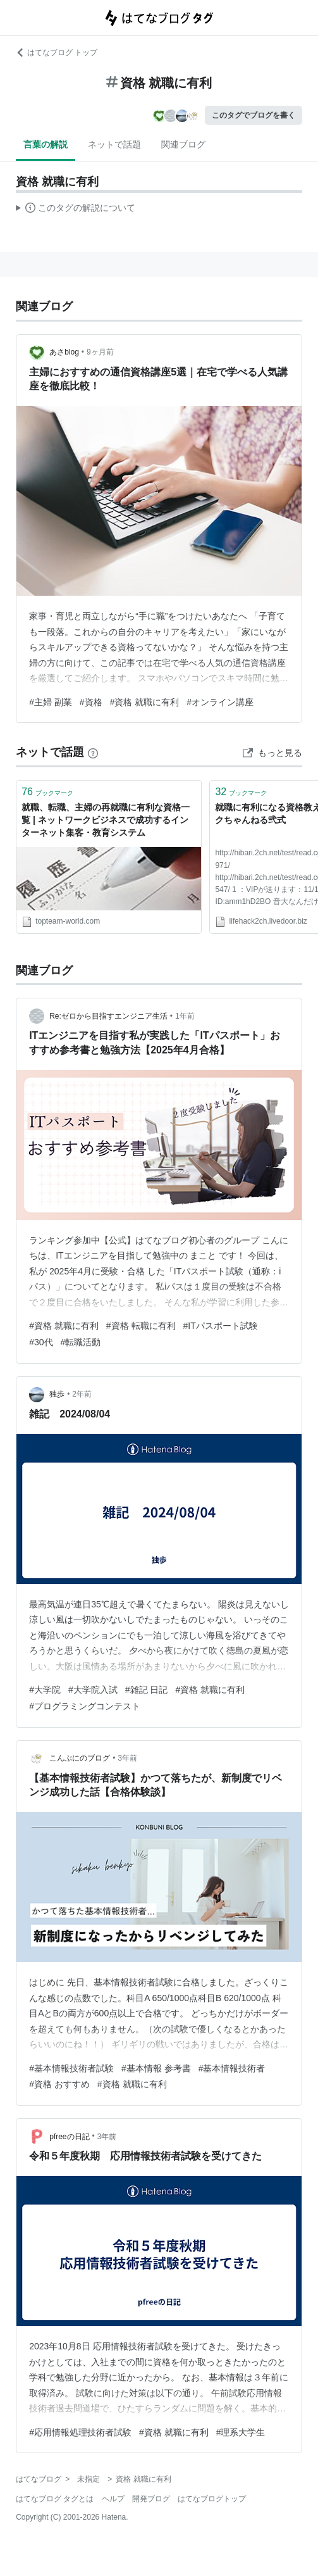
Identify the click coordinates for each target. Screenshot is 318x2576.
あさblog (64, 352)
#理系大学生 (241, 2432)
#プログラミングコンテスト (84, 1706)
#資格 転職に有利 (141, 1326)
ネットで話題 (114, 144)
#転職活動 (81, 1342)
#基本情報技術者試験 (71, 2068)
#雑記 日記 (146, 1690)
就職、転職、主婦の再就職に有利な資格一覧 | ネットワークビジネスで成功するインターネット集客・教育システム (105, 819)
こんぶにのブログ (79, 1758)
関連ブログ (183, 144)
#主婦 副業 (50, 702)
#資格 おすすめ (59, 2084)
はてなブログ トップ (56, 52)
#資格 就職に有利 (145, 702)
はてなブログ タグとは (55, 2498)
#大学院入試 (93, 1690)
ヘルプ (113, 2498)
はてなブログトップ (212, 2498)
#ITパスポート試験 (220, 1326)
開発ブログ (151, 2498)
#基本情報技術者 (232, 2068)
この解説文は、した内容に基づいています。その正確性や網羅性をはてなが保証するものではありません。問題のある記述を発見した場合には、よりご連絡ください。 (75, 209)
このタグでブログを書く (253, 115)
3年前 (127, 1758)
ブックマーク (47, 791)
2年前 (82, 1394)
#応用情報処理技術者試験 (80, 2432)
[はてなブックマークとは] (93, 752)
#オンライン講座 (220, 702)
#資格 (91, 702)
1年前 (185, 1016)
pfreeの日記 (69, 2136)
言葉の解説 (45, 144)
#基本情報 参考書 (156, 2068)
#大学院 (45, 1690)
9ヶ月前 (100, 352)
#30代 (40, 1342)
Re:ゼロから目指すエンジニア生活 (108, 1016)
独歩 (56, 1394)
